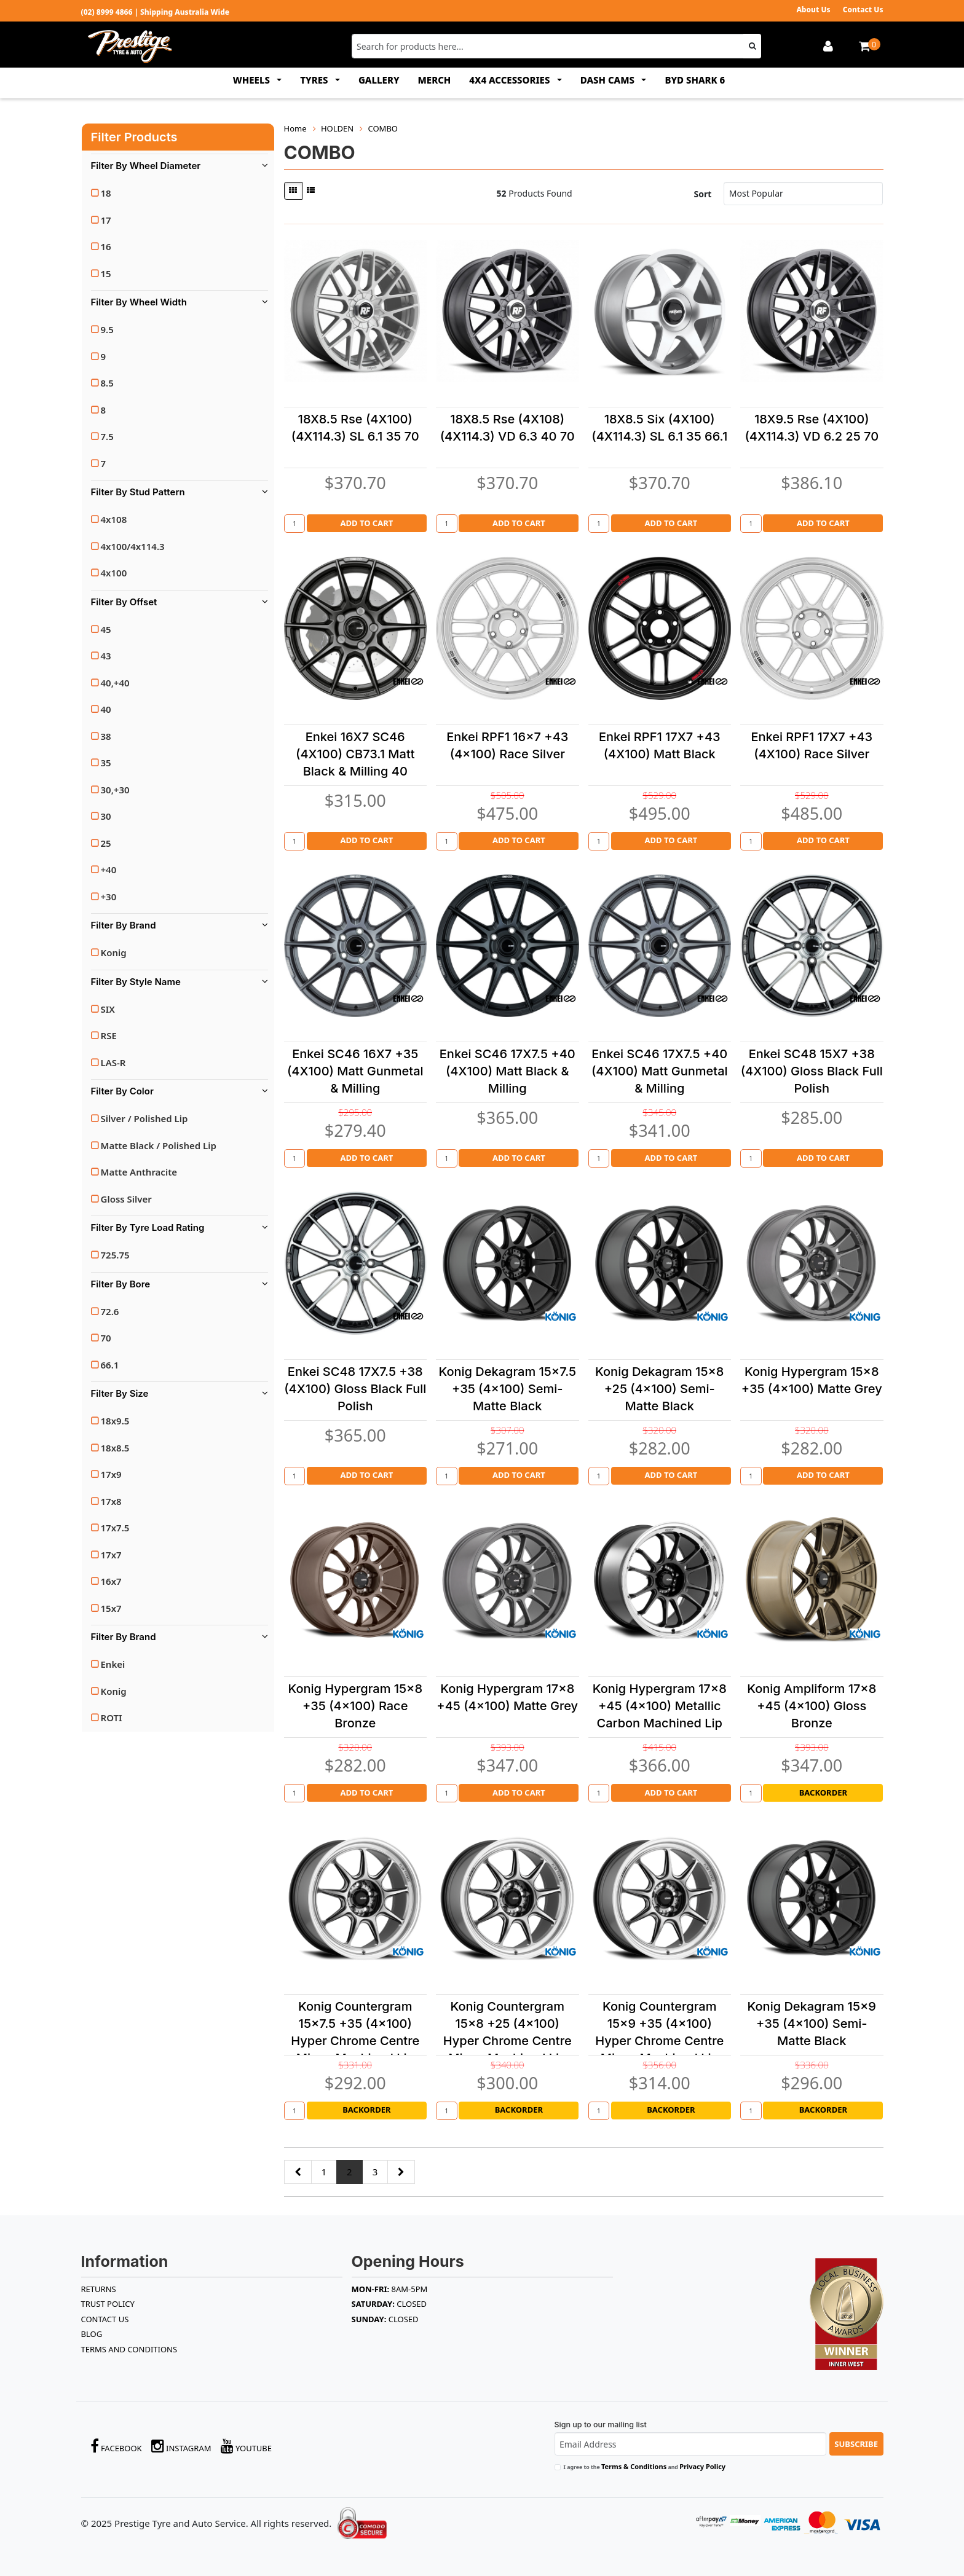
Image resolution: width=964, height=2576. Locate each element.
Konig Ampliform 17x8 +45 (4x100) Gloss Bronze (811, 1705)
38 (106, 736)
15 (106, 273)
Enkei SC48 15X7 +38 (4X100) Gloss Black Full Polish (812, 1071)
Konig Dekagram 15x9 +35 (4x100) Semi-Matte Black (812, 2023)
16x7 (111, 1581)
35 (106, 762)
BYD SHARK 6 (695, 80)
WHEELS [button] (252, 80)
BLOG (92, 2333)
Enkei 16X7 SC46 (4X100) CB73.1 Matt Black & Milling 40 (355, 754)
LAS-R (113, 1062)
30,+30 (115, 789)
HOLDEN (337, 128)
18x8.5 (115, 1448)
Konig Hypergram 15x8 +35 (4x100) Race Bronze (355, 1705)
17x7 (111, 1555)
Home (295, 128)
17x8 (111, 1501)
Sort (703, 194)
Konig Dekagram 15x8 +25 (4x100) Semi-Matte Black (659, 1388)
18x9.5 (115, 1421)
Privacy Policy (702, 2466)
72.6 (110, 1311)
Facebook (116, 2446)
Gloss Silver (126, 1199)
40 (106, 709)
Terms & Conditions (633, 2466)
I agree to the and (645, 2466)
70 (106, 1338)
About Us (813, 9)
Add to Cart (366, 522)
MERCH (434, 80)
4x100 (114, 573)
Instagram (181, 2446)
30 (106, 816)
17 (106, 220)
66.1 (110, 1365)
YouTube (246, 2446)
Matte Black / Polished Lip (158, 1145)
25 (106, 843)
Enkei (113, 1664)
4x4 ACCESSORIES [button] (510, 80)
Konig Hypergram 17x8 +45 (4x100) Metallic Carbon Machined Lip (660, 1705)
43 (106, 656)
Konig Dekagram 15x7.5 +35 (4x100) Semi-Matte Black (507, 1388)
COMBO (383, 128)
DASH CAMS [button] (608, 80)
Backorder (823, 1792)
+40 (109, 869)
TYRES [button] (315, 80)
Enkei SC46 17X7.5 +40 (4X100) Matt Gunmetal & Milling (659, 1071)
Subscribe (856, 2443)
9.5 (107, 329)
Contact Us (863, 9)
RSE (109, 1035)
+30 (109, 896)
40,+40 (115, 683)
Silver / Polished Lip (144, 1118)
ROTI (111, 1717)
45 (106, 629)
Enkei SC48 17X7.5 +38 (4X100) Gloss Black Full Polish (355, 1388)
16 (106, 246)
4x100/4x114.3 (133, 546)
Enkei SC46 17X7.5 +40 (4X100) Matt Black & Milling (507, 1071)
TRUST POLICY (108, 2303)
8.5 (107, 383)
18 (106, 193)
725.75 (115, 1255)
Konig (114, 952)
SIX (108, 1009)
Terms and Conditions (129, 2349)
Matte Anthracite (139, 1172)
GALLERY (379, 80)
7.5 (107, 436)
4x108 (114, 519)
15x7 (111, 1608)
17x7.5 (115, 1528)
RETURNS (98, 2289)
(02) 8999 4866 (107, 12)
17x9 (111, 1474)
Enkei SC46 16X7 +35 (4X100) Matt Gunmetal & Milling (355, 1071)
